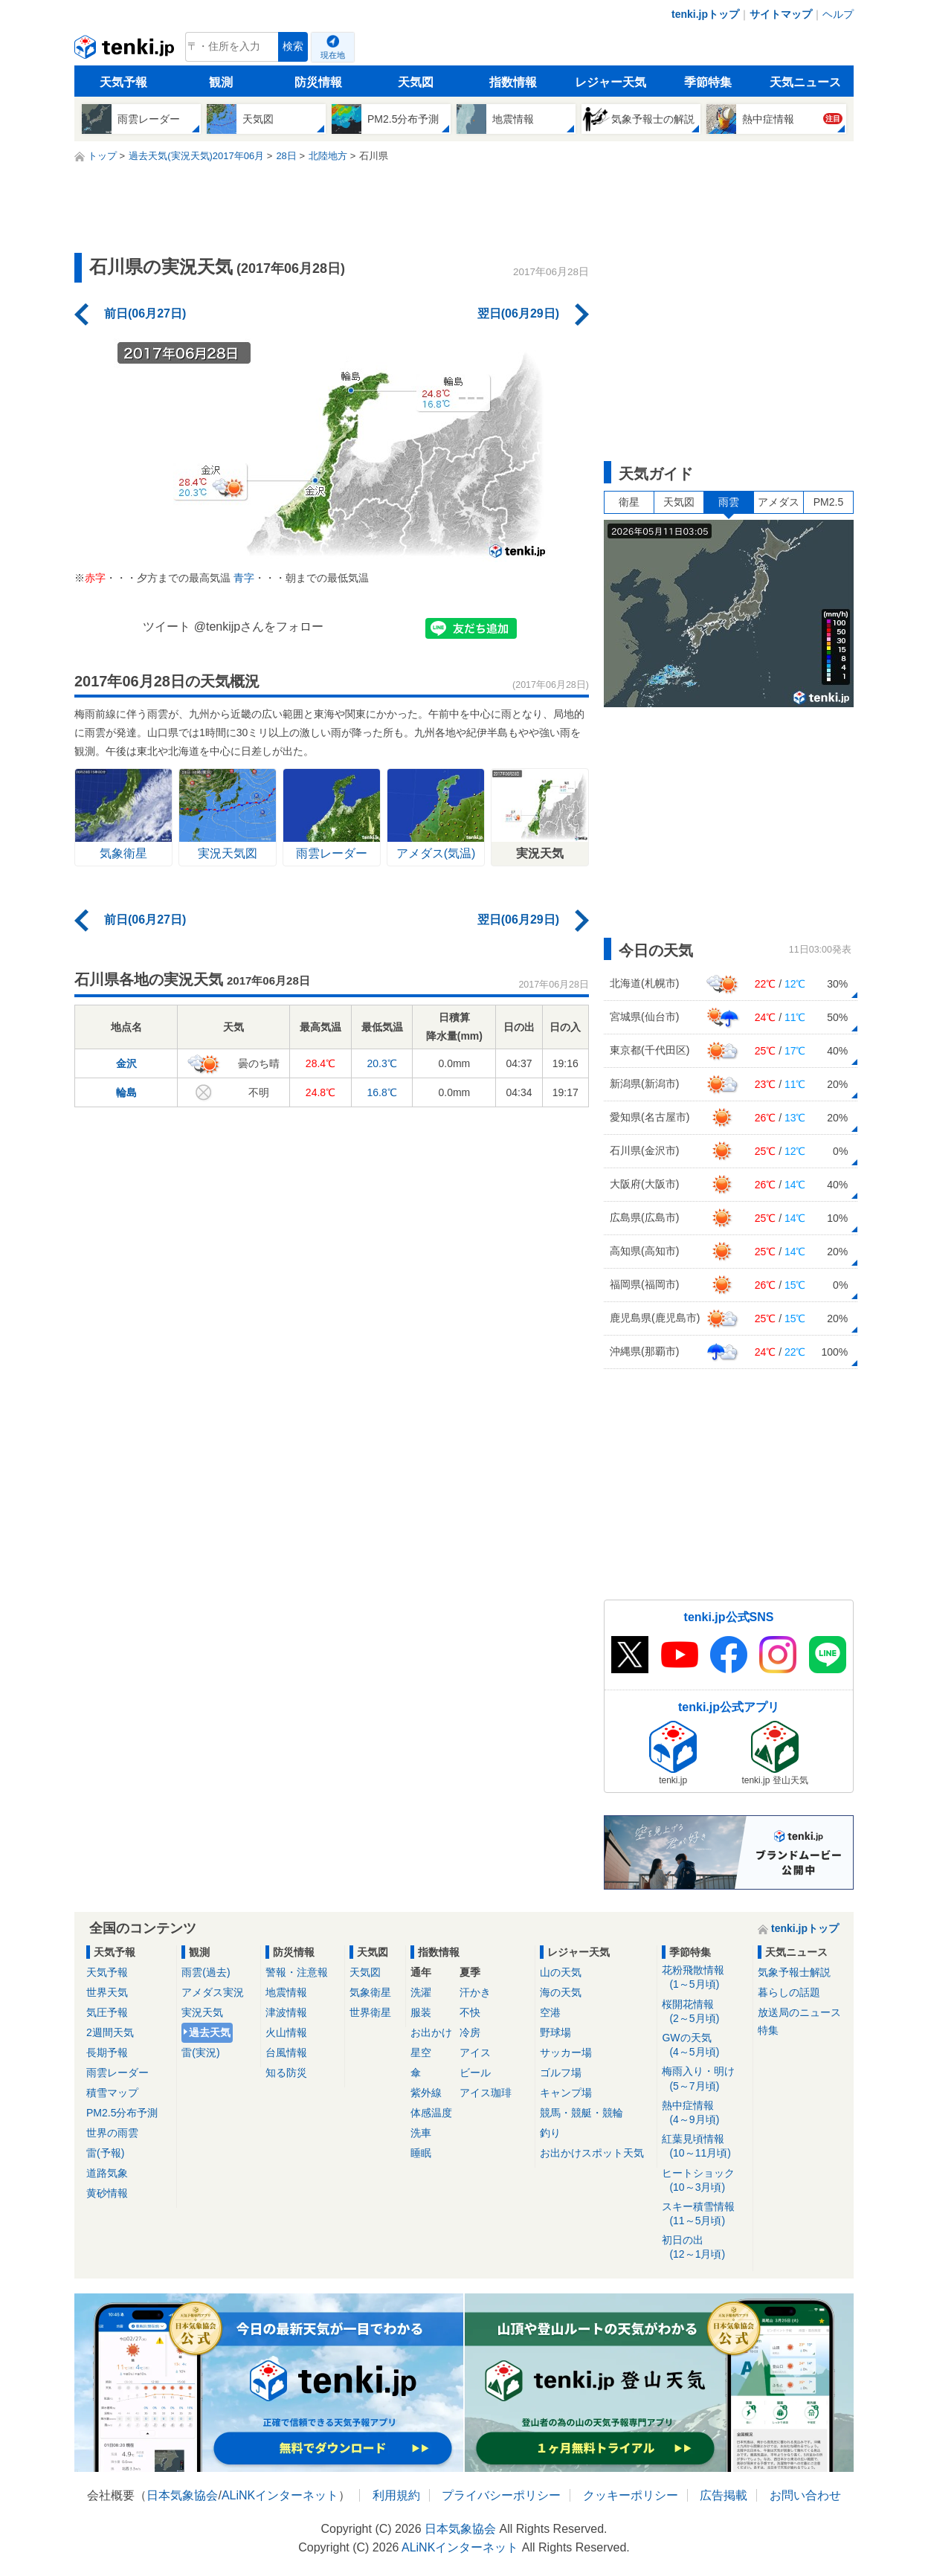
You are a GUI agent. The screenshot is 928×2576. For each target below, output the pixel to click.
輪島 (126, 1092)
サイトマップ (781, 14)
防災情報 (318, 82)
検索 (293, 46)
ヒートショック (704, 2181)
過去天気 (210, 2032)
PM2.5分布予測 (122, 2113)
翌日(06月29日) (518, 313)
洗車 (420, 2133)
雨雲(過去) (205, 1972)
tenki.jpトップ (705, 14)
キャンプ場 (566, 2093)
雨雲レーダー (117, 2072)
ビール (475, 2072)
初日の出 (704, 2247)
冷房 (470, 2032)
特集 (768, 2030)
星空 (420, 2052)
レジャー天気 (610, 82)
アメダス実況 (212, 1992)
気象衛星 (370, 1992)
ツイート (166, 626)
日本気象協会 (182, 2495)
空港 (550, 2012)
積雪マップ (112, 2093)
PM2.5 (828, 502)
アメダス (778, 502)
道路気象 (107, 2173)
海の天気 (560, 1992)
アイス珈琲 (486, 2093)
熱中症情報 (704, 2113)
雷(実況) (200, 2052)
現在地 (332, 55)
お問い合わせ (805, 2495)
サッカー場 (566, 2052)
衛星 (629, 502)
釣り (550, 2133)
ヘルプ (838, 14)
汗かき (475, 1992)
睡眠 (420, 2153)
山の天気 (560, 1972)
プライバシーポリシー (501, 2495)
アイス (475, 2052)
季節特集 (708, 82)
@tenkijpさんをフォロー (259, 626)
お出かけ (431, 2032)
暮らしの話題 (789, 1992)
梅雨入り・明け (704, 2079)
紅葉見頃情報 (704, 2146)
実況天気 (202, 2012)
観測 (221, 82)
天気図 (416, 82)
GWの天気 (704, 2045)
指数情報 (513, 82)
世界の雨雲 (112, 2133)
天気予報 (123, 82)
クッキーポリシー (630, 2495)
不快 (470, 2012)
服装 (420, 2012)
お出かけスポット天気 (592, 2153)
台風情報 (286, 2052)
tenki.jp (126, 50)
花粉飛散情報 (704, 1977)
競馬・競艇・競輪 (581, 2113)
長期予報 (107, 2052)
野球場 (555, 2032)
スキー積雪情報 (704, 2214)
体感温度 (431, 2113)
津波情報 (286, 2012)
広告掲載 (723, 2495)
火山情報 (286, 2032)
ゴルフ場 (560, 2072)
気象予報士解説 (794, 1972)
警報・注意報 (296, 1972)
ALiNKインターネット (280, 2495)
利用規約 (396, 2495)
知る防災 (286, 2072)
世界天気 (107, 1992)
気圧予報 (107, 2012)
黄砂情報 (107, 2193)
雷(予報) (105, 2153)
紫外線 (426, 2093)
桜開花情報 (704, 2012)
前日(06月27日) (145, 313)
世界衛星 (370, 2012)
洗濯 (420, 1992)
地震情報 (286, 1992)
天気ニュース (805, 82)
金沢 (126, 1063)
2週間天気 (110, 2032)
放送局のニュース (799, 2012)
